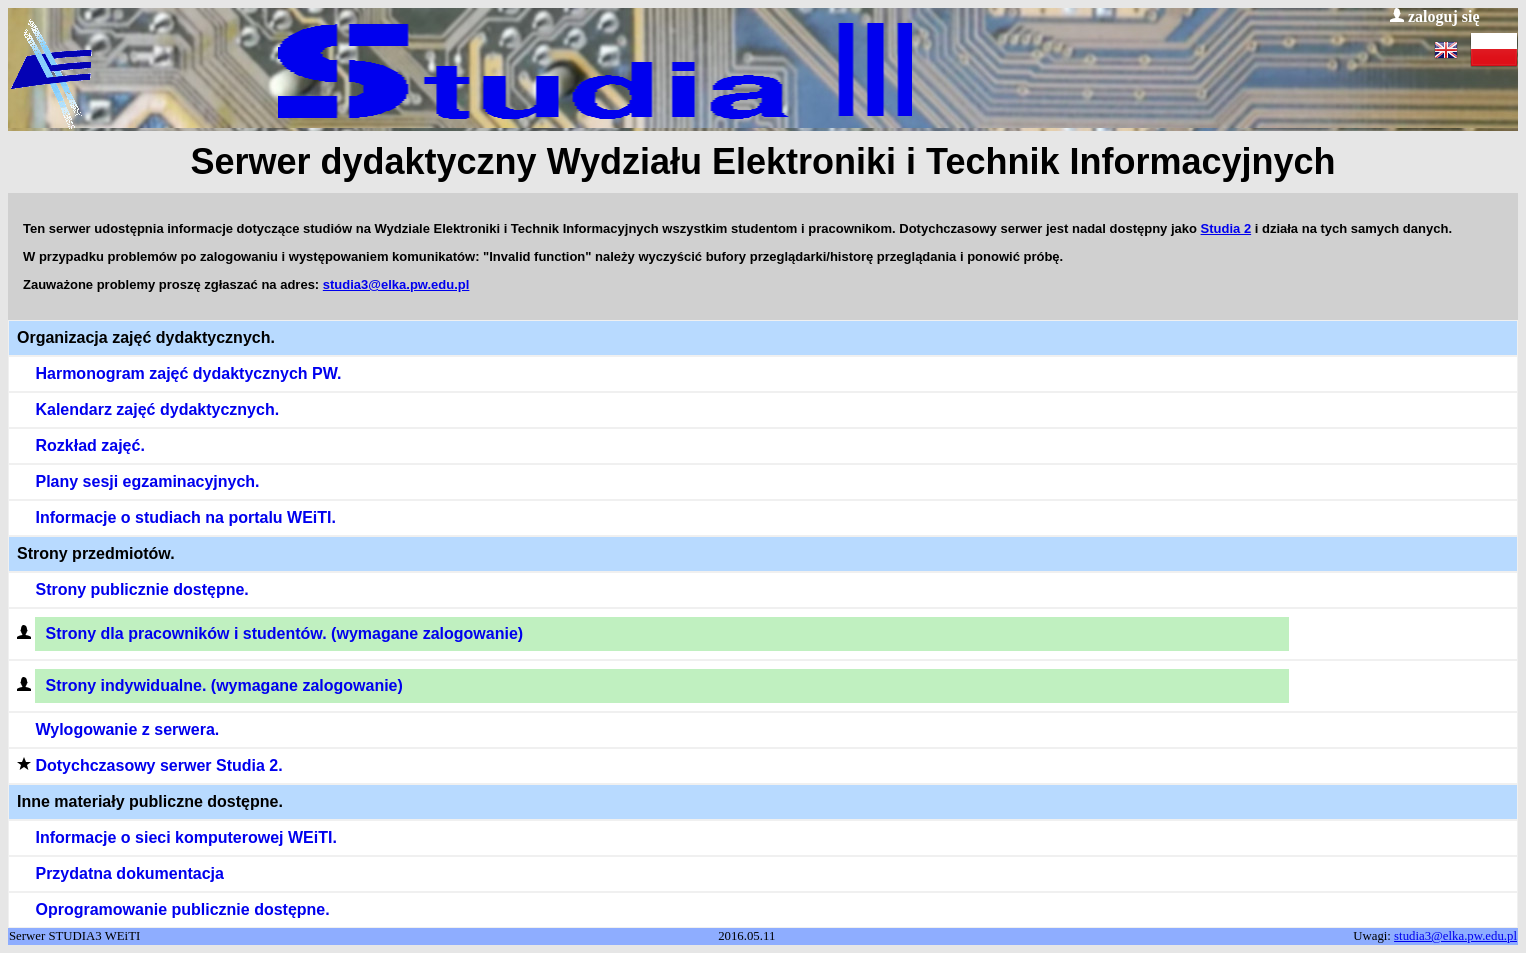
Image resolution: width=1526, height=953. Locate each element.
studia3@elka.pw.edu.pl (396, 284)
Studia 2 (1226, 228)
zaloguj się (1435, 16)
